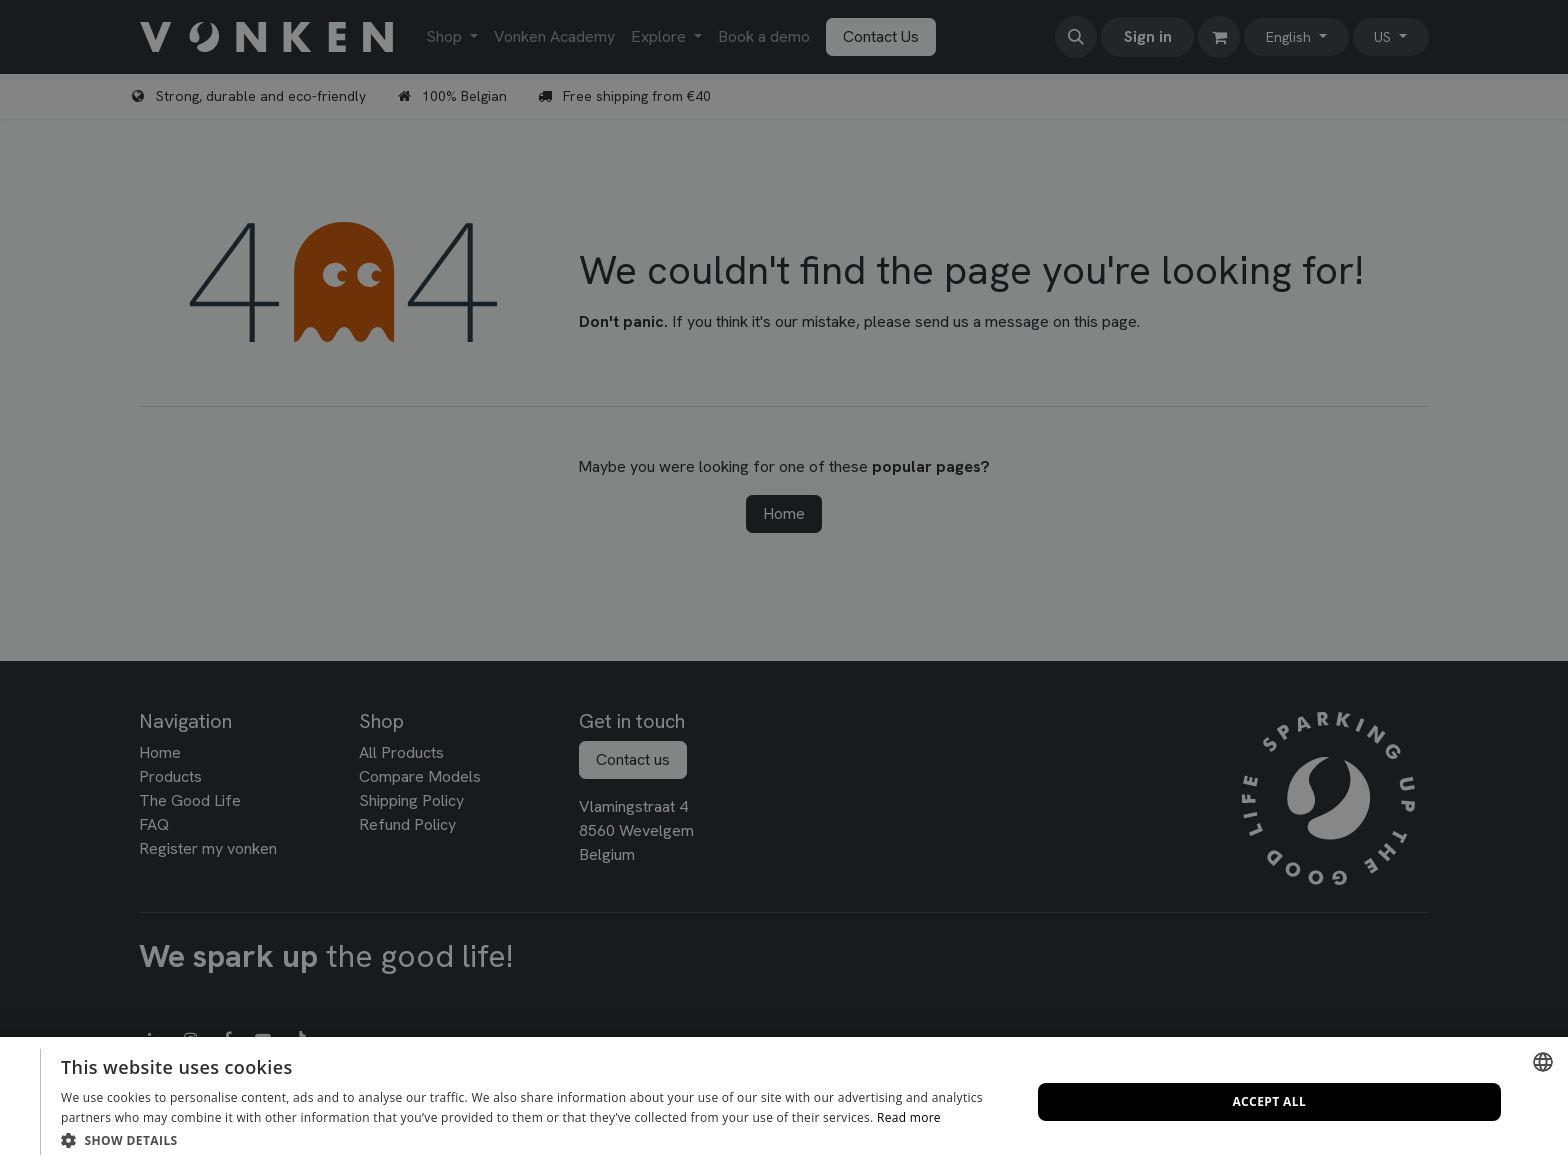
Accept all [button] (1269, 1101)
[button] (531, 1140)
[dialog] (784, 1102)
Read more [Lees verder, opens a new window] (909, 1117)
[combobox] (1543, 1062)
